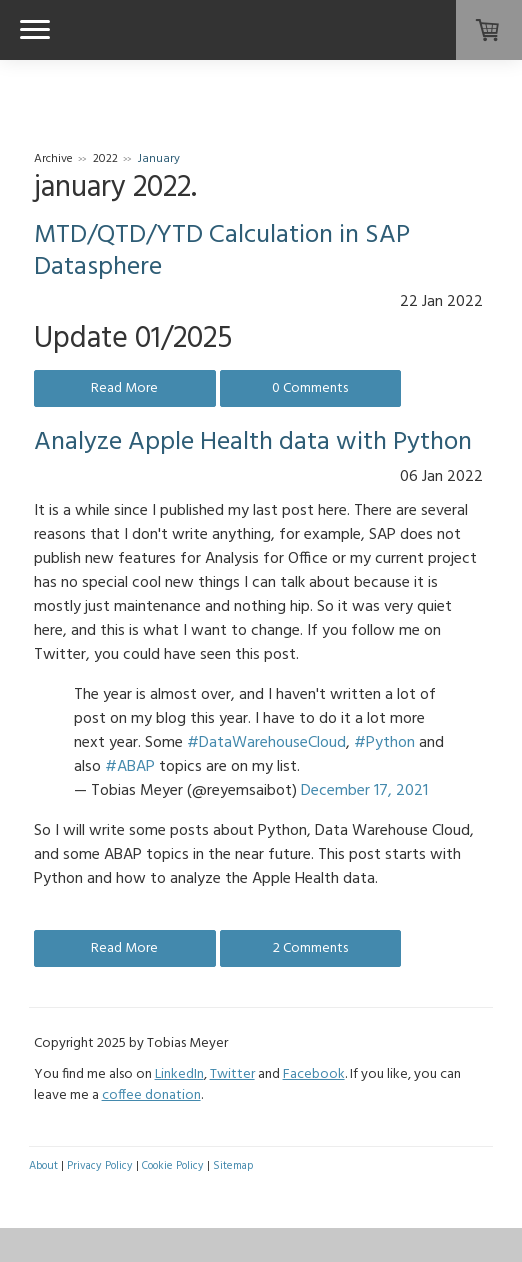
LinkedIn (179, 1074)
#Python (384, 743)
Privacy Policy (100, 1166)
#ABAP (130, 767)
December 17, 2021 (364, 791)
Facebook (314, 1074)
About (43, 1166)
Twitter (232, 1074)
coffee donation (151, 1095)
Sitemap (233, 1166)
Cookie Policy (173, 1166)
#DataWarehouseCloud (266, 743)
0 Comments (310, 388)
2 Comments (310, 948)
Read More (124, 388)
